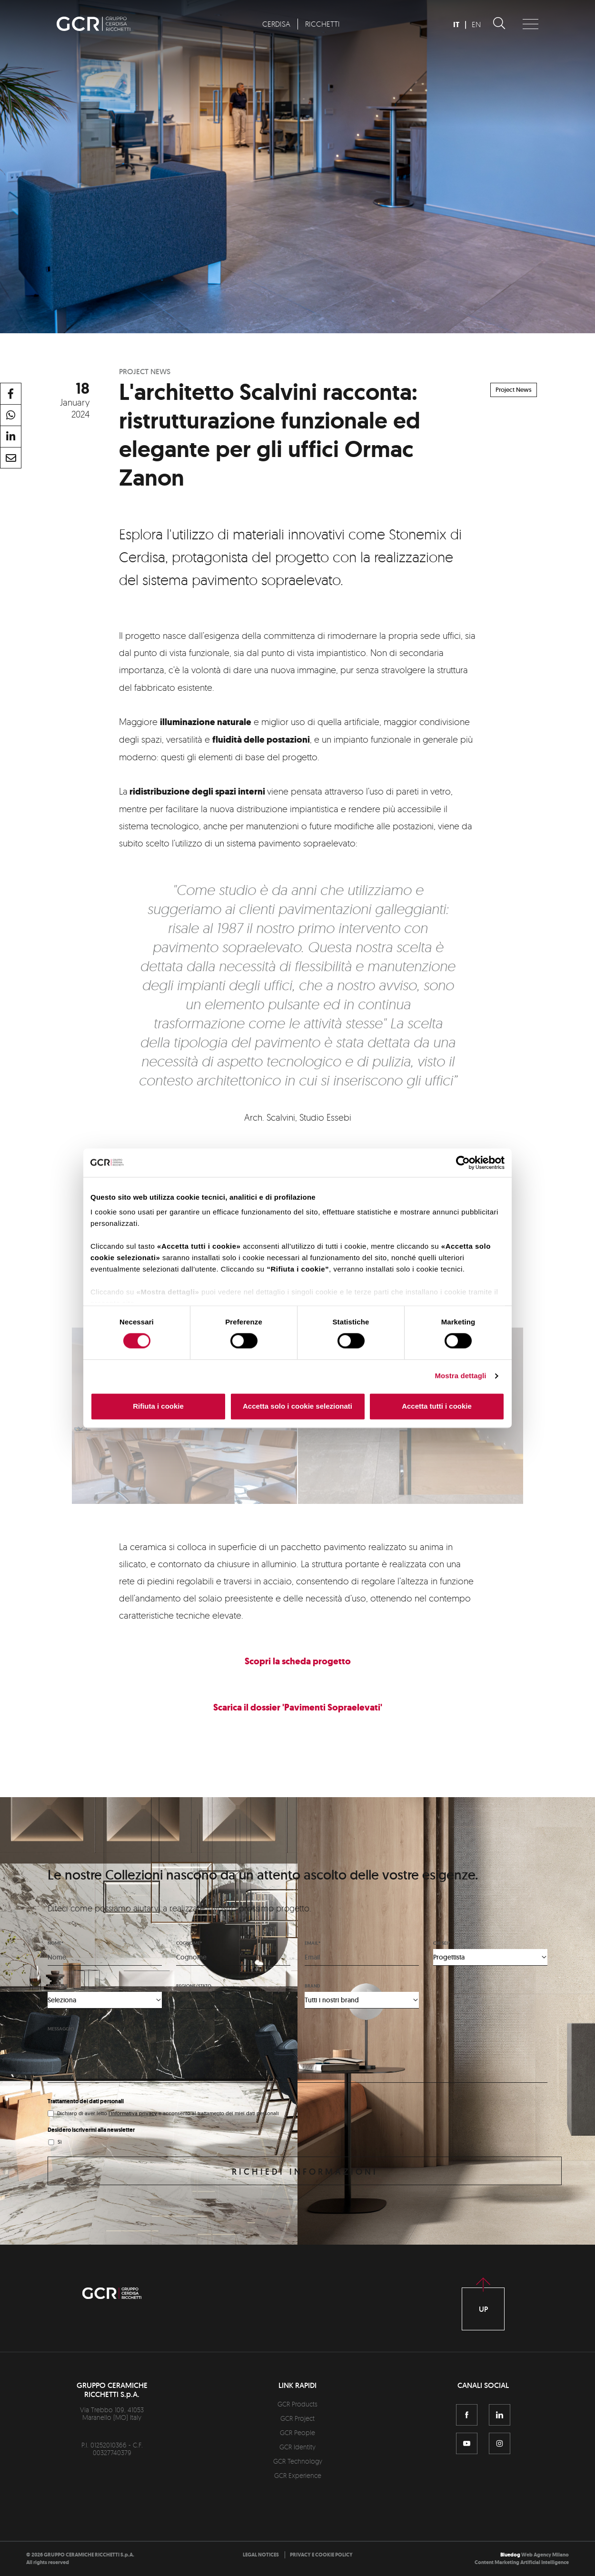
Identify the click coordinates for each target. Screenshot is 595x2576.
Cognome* (189, 1943)
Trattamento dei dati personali (86, 2101)
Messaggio (61, 2029)
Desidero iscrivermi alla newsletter (91, 2130)
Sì (60, 2141)
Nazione (58, 1986)
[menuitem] (276, 24)
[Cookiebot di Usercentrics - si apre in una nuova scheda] (463, 1162)
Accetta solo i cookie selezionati (297, 1406)
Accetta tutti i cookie (437, 1406)
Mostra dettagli (460, 1376)
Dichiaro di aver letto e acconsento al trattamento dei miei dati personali (168, 2113)
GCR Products (297, 2404)
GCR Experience (297, 2475)
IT (456, 25)
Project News (514, 390)
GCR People (297, 2432)
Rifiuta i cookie (158, 1406)
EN (476, 24)
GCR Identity (297, 2447)
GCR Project (297, 2418)
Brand (312, 1986)
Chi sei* (441, 1943)
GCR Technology (297, 2461)
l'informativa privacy (133, 2113)
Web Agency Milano (545, 2554)
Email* (312, 1943)
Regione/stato (193, 1986)
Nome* (55, 1943)
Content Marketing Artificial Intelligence (522, 2562)
